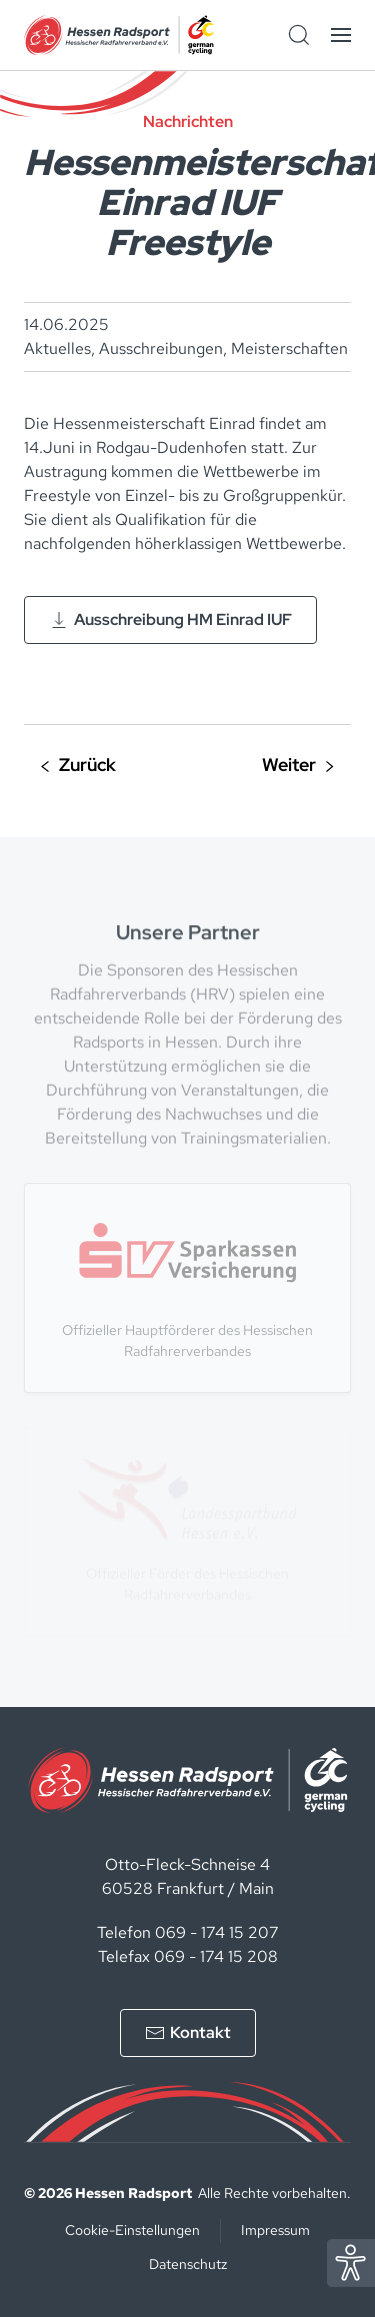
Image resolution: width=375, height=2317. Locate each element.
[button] (341, 35)
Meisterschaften (289, 348)
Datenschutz (188, 2264)
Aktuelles (57, 348)
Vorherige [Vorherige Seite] (78, 766)
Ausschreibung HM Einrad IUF (170, 619)
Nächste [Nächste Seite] (298, 766)
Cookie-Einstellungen (132, 2230)
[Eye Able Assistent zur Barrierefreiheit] (351, 2261)
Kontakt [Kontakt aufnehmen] (188, 2032)
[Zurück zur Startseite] (119, 35)
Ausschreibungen (161, 348)
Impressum (275, 2230)
